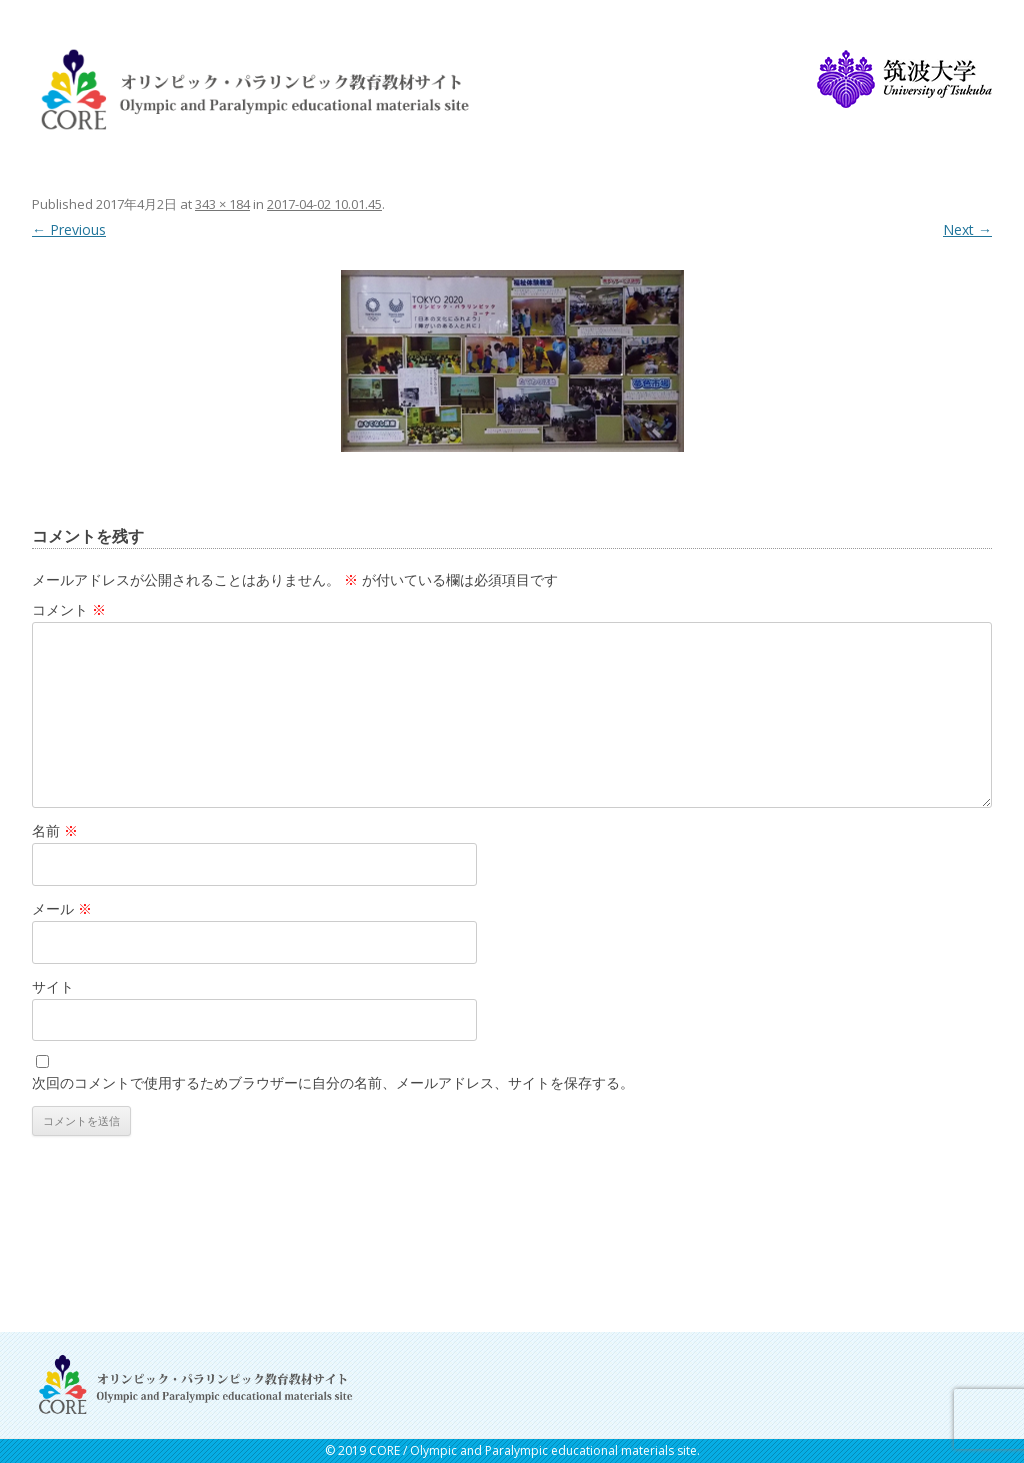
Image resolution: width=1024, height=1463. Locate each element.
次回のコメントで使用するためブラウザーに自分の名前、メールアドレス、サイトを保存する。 (333, 1082)
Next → (967, 229)
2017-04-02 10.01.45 (324, 204)
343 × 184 (222, 204)
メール (62, 908)
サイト (53, 986)
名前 (55, 830)
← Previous (69, 229)
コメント (69, 609)
